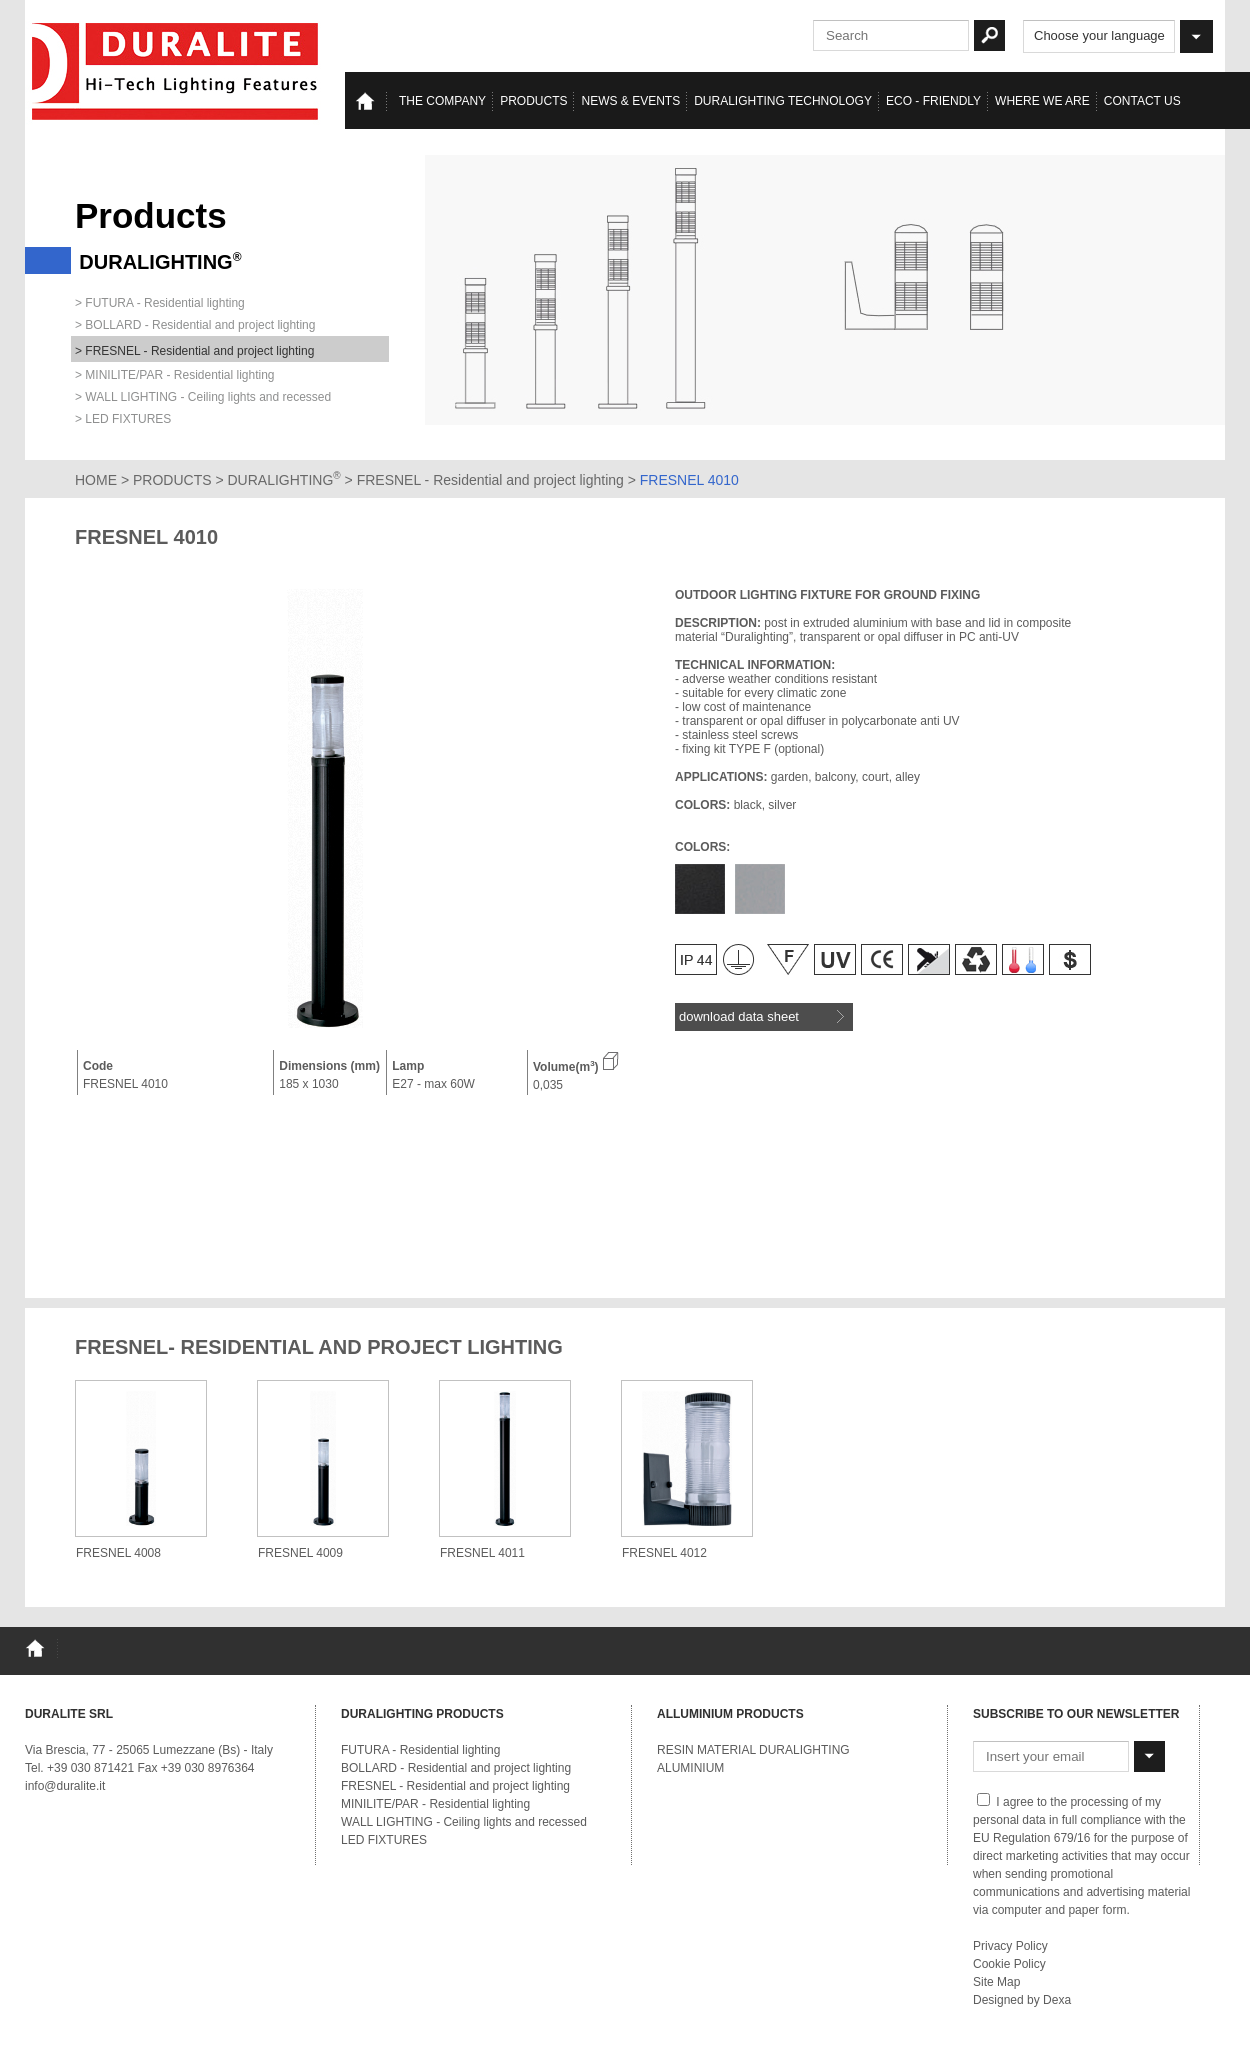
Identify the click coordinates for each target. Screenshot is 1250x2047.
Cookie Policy (1009, 1964)
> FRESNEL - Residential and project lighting (194, 351)
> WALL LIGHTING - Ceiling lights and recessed (203, 397)
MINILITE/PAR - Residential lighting (435, 1804)
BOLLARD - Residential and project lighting (456, 1768)
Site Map (996, 1982)
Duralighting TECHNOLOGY (783, 101)
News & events (630, 101)
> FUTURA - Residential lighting (160, 303)
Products (533, 101)
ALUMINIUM (690, 1768)
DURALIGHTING (284, 480)
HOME (96, 480)
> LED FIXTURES (123, 419)
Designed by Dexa (1022, 2000)
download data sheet (761, 1016)
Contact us (1142, 101)
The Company (442, 101)
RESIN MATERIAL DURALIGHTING (753, 1750)
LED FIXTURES (384, 1840)
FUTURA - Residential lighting (420, 1750)
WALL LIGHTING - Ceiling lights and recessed (464, 1822)
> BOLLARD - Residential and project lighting (195, 325)
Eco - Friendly (933, 101)
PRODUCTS (172, 480)
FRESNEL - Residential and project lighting (492, 480)
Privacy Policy (1010, 1946)
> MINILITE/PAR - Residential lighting (175, 375)
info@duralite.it (65, 1786)
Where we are (1042, 101)
